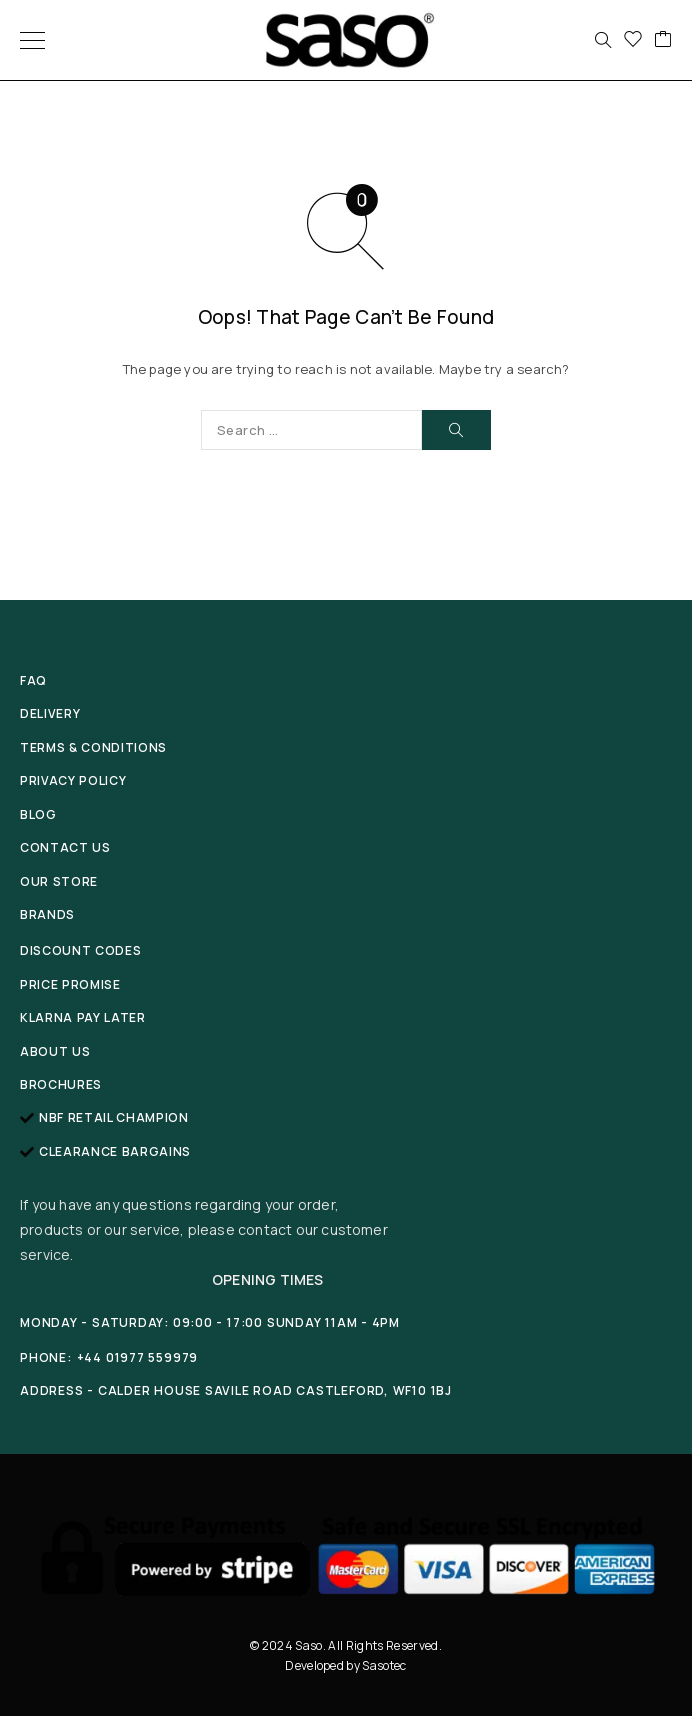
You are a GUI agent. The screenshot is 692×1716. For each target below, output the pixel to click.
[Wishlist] (633, 40)
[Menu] (32, 40)
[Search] (603, 40)
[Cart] (663, 40)
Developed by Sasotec (346, 1665)
